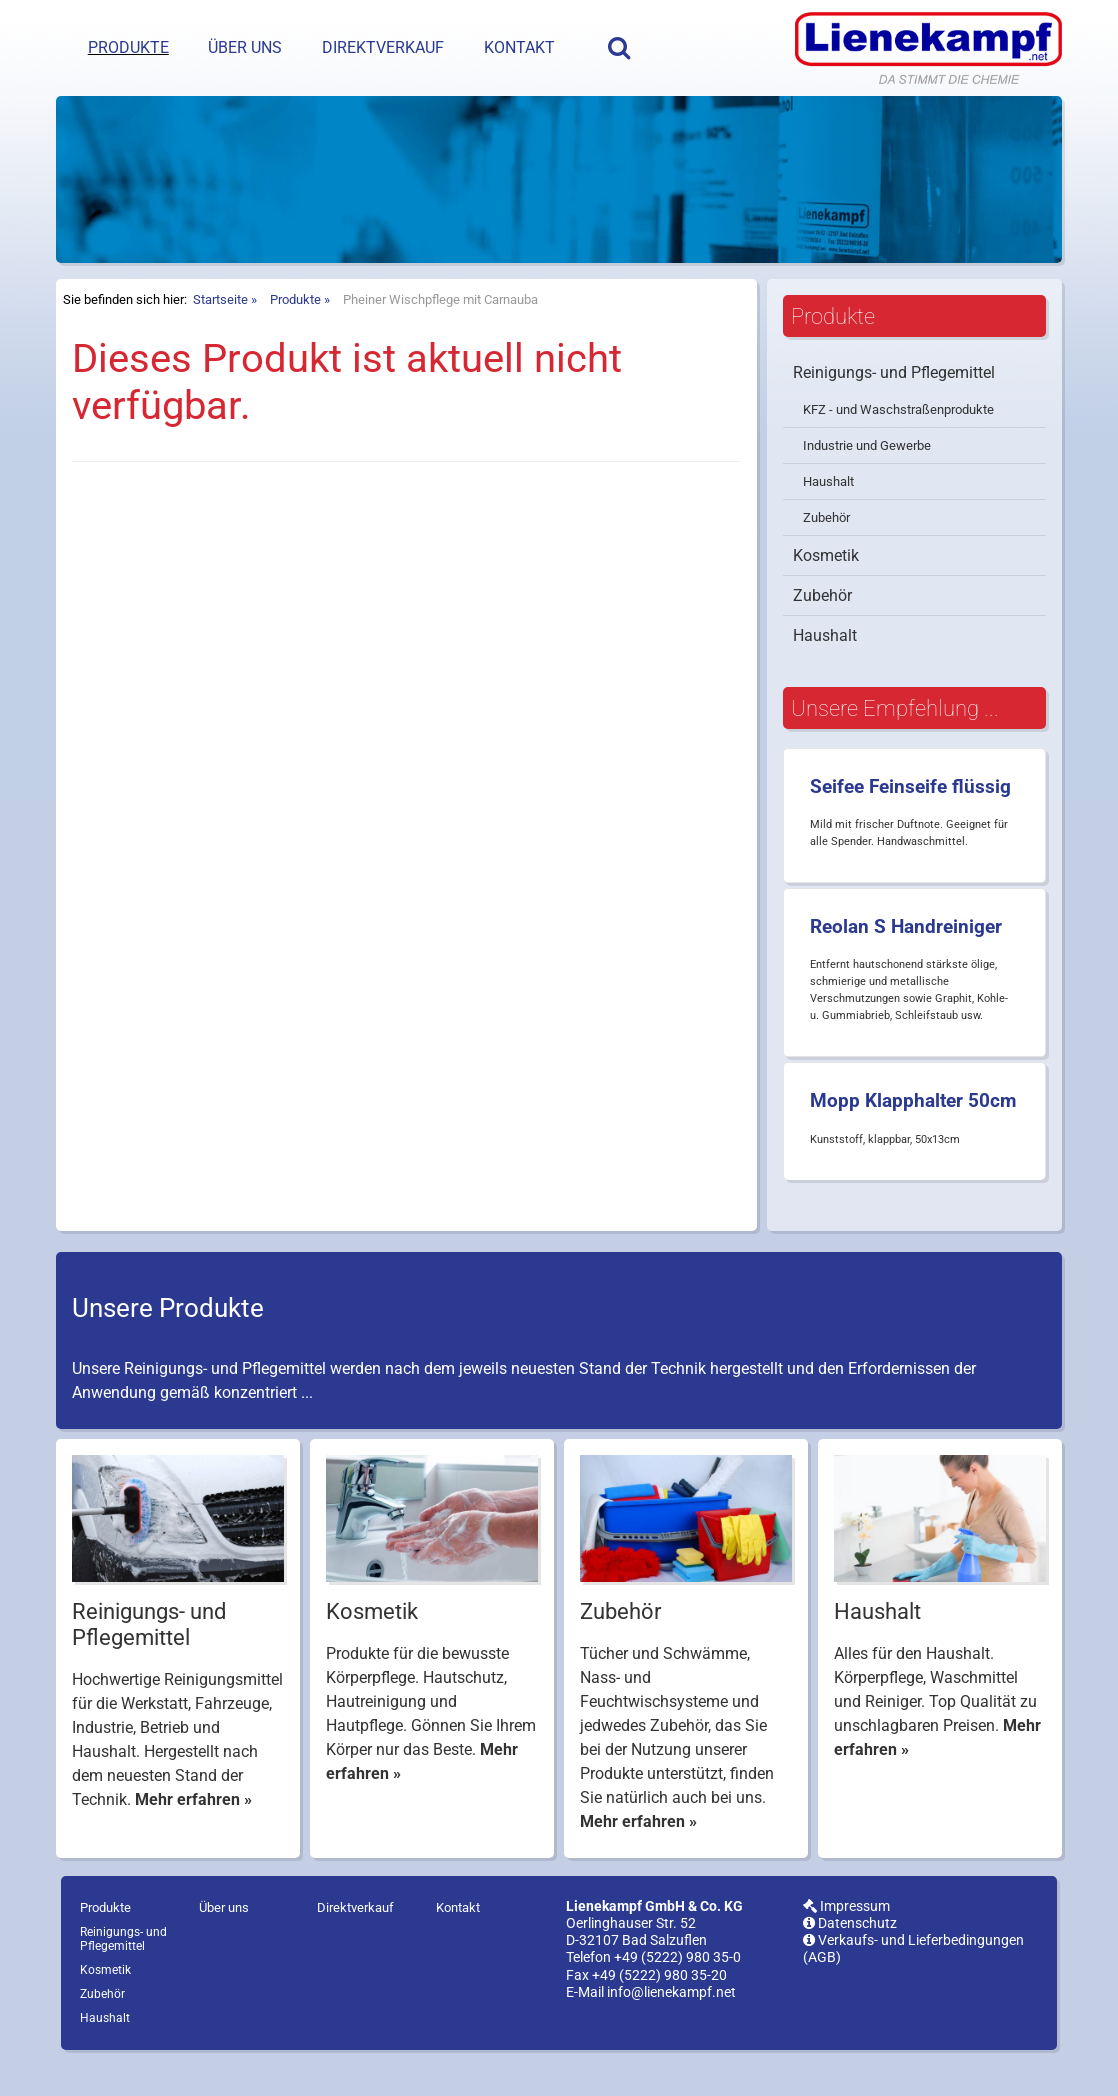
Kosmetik (826, 588)
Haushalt (828, 514)
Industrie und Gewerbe (867, 478)
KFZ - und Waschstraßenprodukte (898, 442)
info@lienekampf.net (671, 2025)
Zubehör (826, 550)
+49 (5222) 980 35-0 (677, 1991)
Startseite (220, 332)
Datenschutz (850, 1956)
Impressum (846, 1939)
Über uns (245, 47)
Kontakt (519, 47)
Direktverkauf (383, 47)
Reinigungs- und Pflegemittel (894, 405)
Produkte (128, 47)
